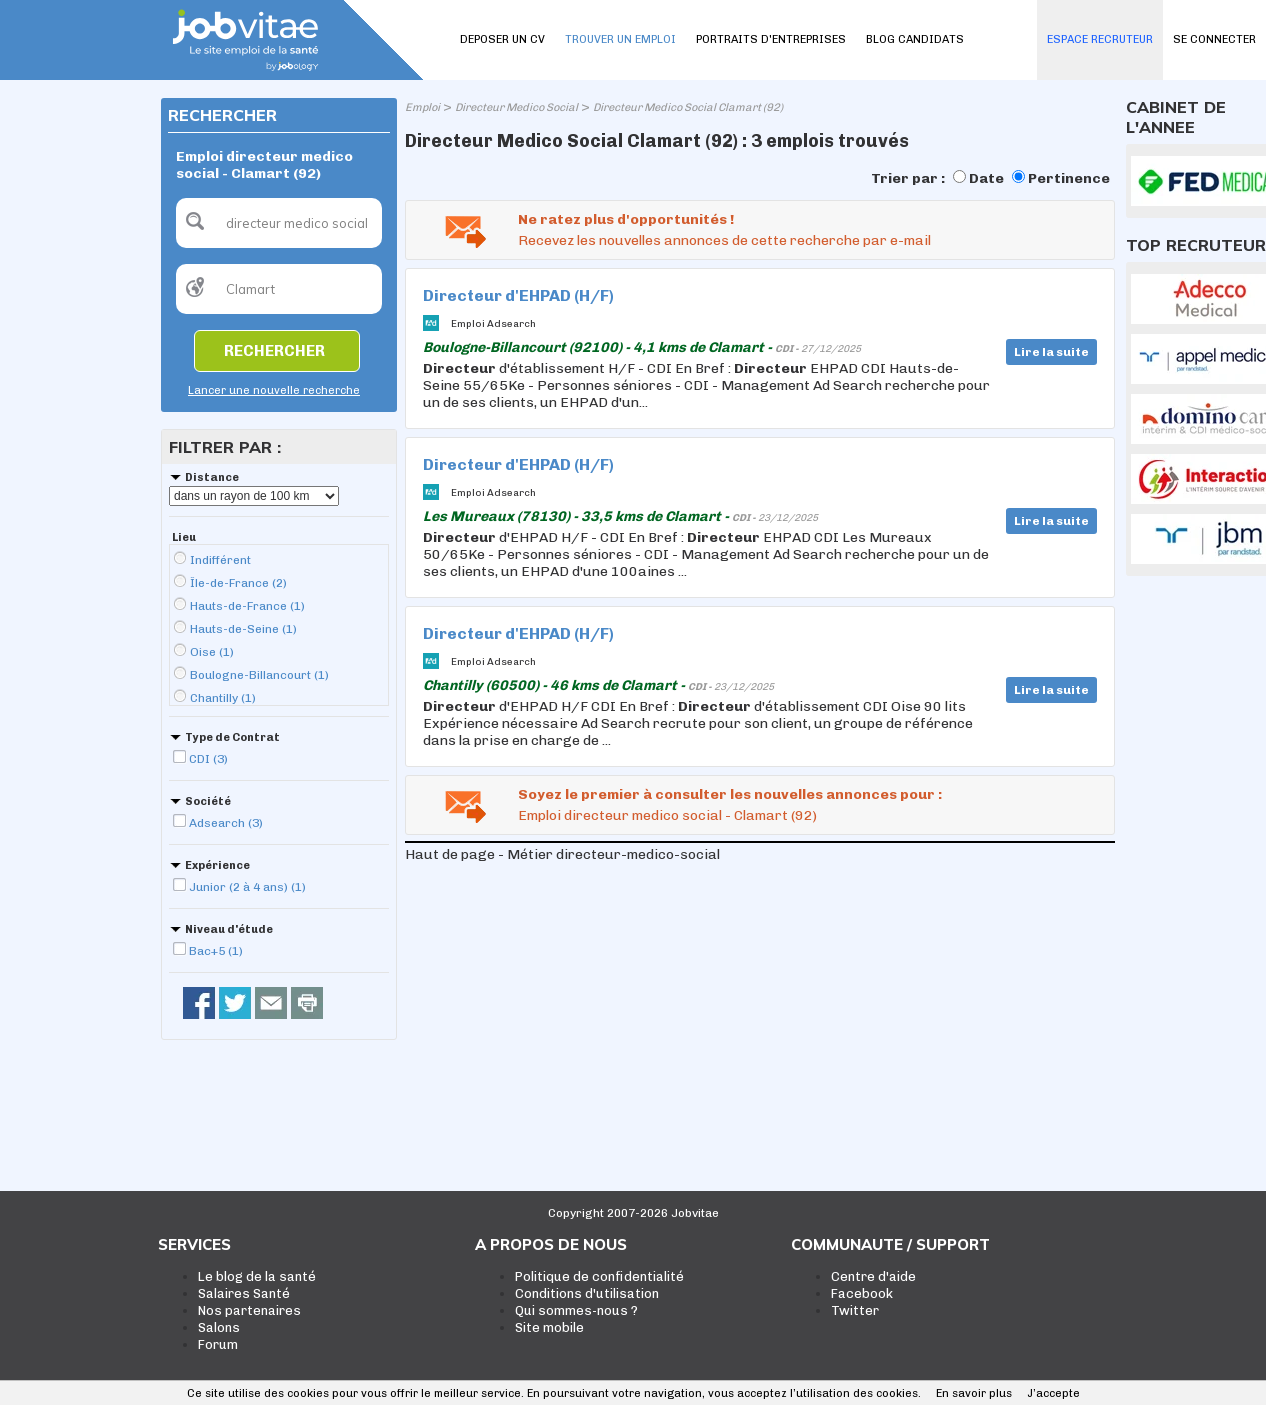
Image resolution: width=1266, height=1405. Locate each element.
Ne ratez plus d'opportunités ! (626, 219)
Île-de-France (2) (238, 583)
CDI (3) (208, 759)
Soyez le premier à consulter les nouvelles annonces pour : (730, 794)
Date (986, 178)
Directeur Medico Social (516, 107)
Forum (218, 1344)
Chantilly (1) (223, 698)
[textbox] (279, 223)
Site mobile (549, 1327)
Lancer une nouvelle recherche (274, 390)
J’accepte (1053, 1393)
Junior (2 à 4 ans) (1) (247, 887)
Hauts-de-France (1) (247, 606)
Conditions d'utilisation (587, 1293)
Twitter (855, 1310)
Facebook (862, 1293)
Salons (219, 1327)
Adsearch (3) (226, 823)
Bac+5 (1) (216, 951)
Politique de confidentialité (599, 1276)
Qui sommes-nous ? (576, 1310)
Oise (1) (212, 652)
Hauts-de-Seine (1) (243, 629)
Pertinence (1069, 178)
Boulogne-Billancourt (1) (259, 675)
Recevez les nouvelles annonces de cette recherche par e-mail (724, 240)
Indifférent (220, 560)
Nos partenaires (249, 1310)
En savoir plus (974, 1393)
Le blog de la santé (257, 1276)
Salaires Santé (244, 1293)
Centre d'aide (873, 1276)
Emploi (422, 107)
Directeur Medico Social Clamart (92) (688, 107)
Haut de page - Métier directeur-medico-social (562, 854)
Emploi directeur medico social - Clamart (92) (667, 815)
